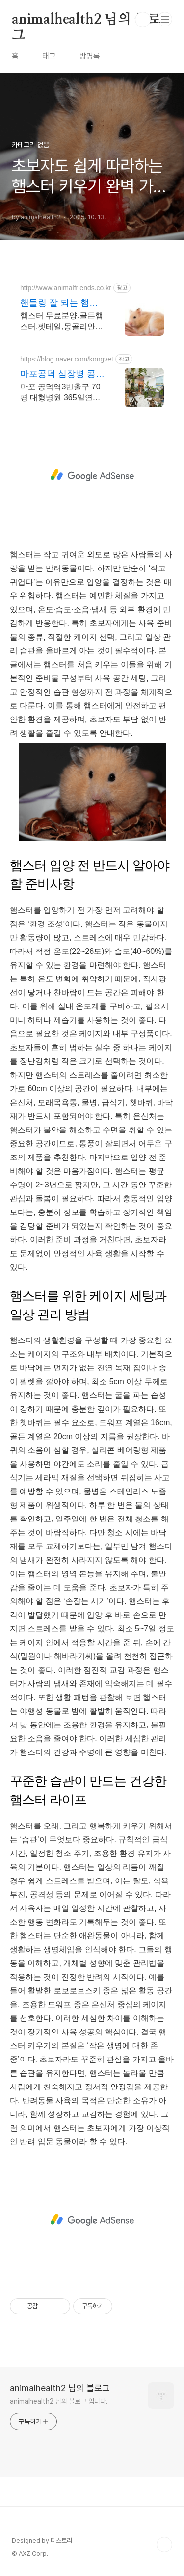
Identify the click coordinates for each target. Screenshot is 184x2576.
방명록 (89, 56)
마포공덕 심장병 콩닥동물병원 (62, 374)
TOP (164, 2544)
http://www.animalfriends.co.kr (65, 288)
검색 (142, 19)
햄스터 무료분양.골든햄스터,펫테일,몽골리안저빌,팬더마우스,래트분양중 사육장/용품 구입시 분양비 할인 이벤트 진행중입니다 (61, 321)
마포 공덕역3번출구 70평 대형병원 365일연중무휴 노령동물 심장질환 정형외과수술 (61, 393)
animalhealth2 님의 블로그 (86, 20)
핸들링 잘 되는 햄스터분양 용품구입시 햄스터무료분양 (62, 303)
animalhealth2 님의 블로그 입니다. (59, 2401)
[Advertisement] (92, 475)
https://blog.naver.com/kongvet (66, 359)
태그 (49, 56)
